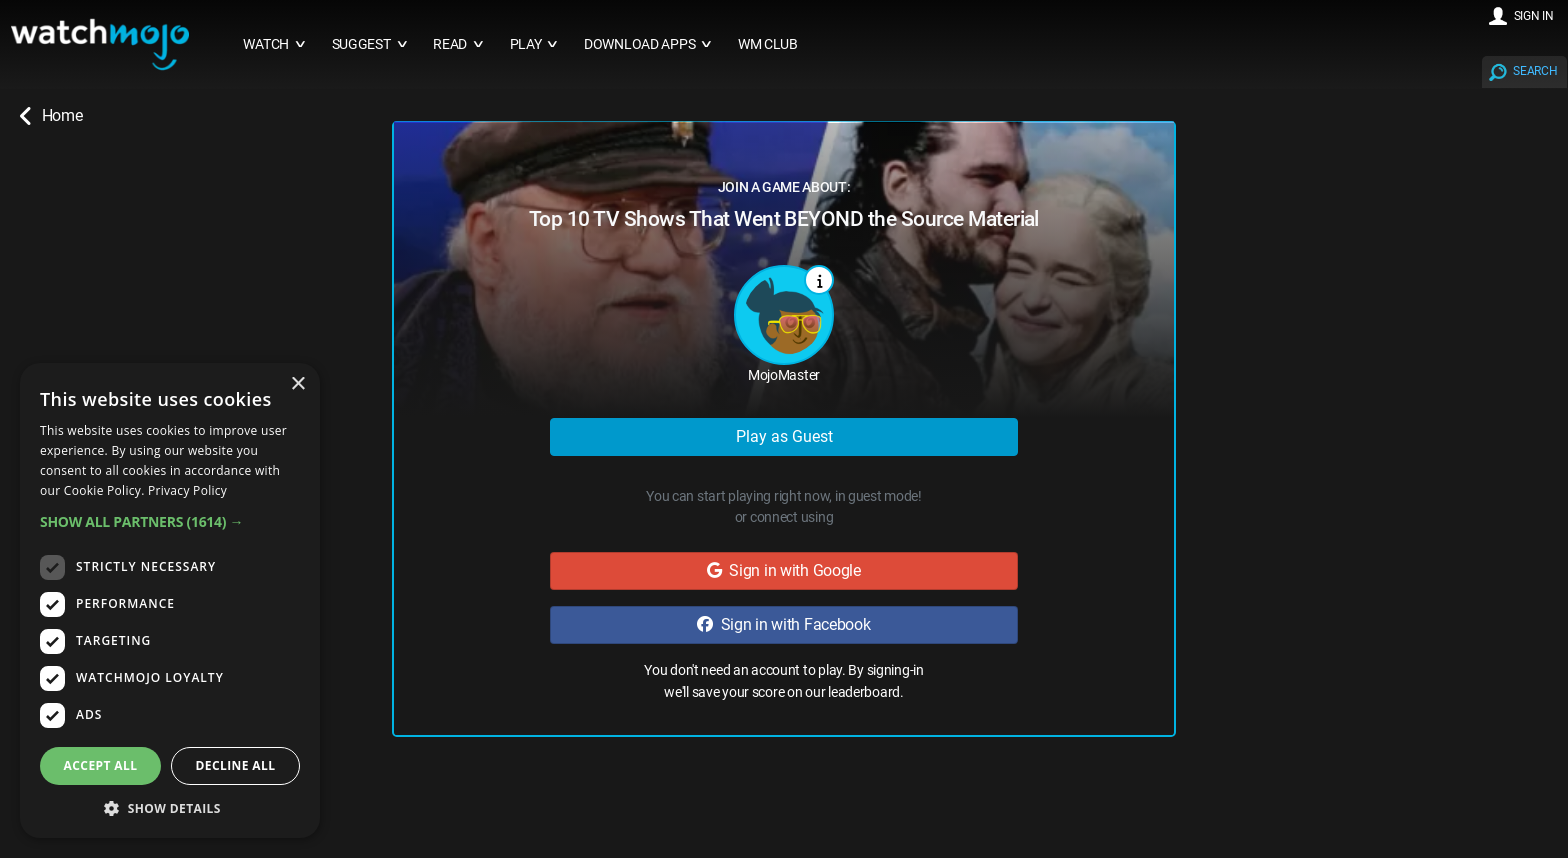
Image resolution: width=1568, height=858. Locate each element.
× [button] (297, 384)
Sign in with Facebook (783, 624)
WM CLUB (768, 44)
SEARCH (1535, 71)
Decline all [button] (236, 765)
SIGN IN (1534, 16)
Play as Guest (784, 436)
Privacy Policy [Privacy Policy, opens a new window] (187, 490)
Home (51, 116)
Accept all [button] (101, 765)
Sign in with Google (784, 570)
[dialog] (170, 600)
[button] (170, 521)
